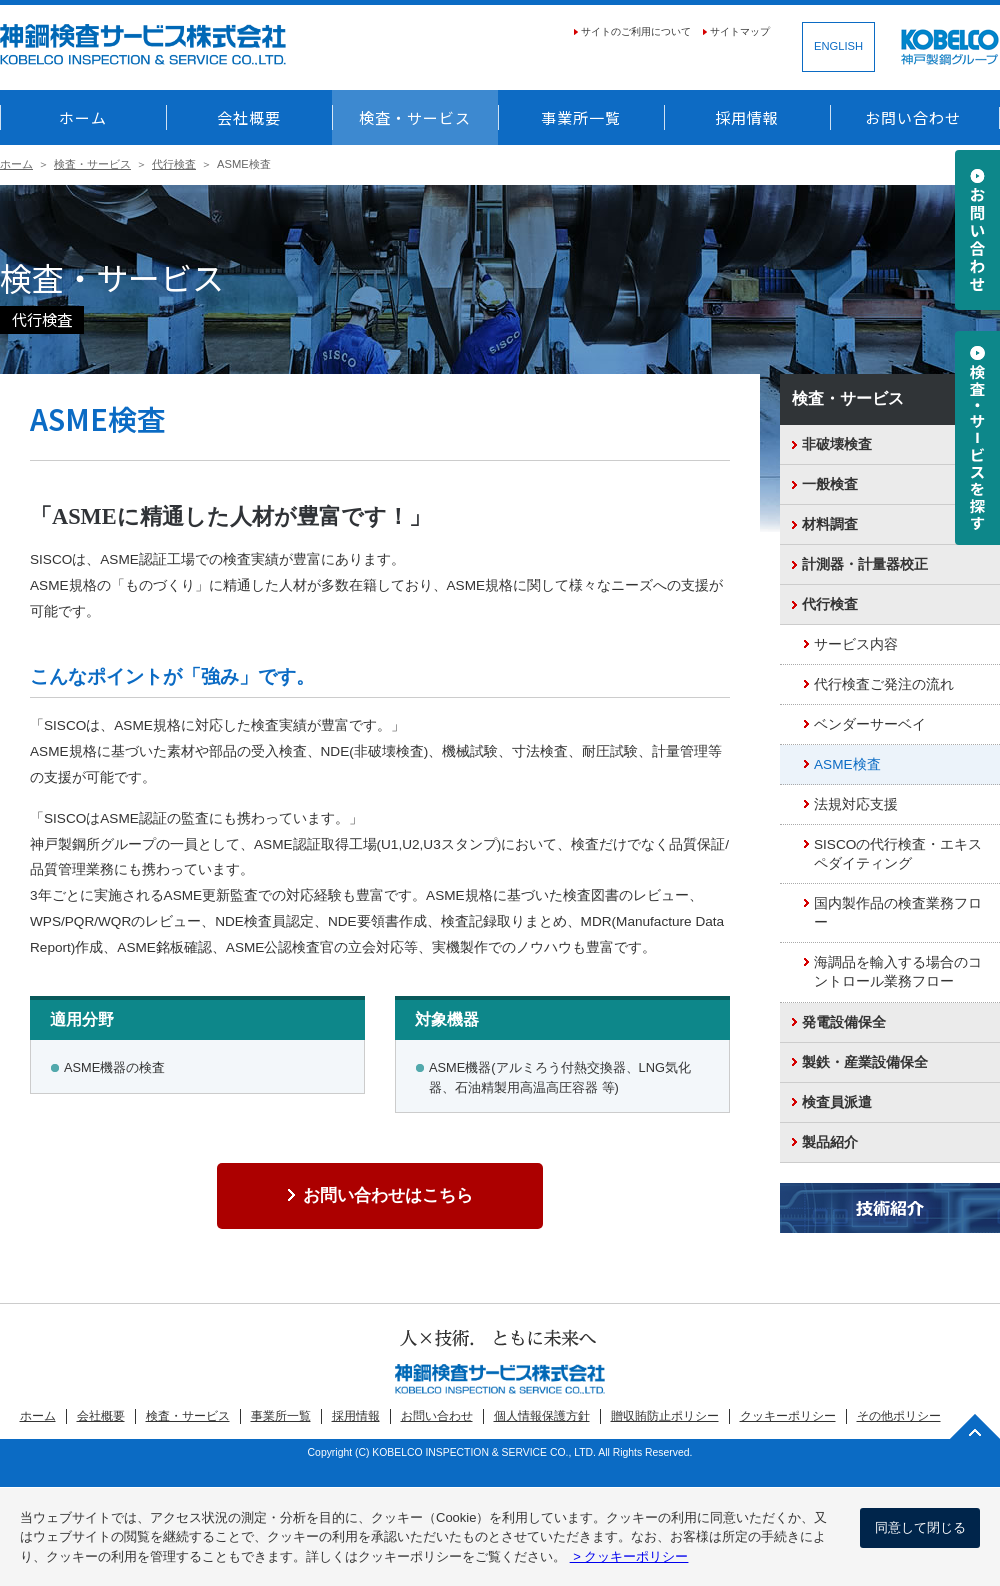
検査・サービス (415, 117)
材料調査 (830, 524)
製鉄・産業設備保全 (865, 1062)
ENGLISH (838, 46)
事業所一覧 (581, 117)
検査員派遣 (837, 1102)
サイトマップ (740, 31)
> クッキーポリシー (629, 1556)
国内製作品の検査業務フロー (898, 913)
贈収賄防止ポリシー (665, 1416)
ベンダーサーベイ (870, 724)
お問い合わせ (913, 117)
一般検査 (830, 484)
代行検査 (174, 164)
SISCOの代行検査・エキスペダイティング (898, 854)
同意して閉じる (920, 1527)
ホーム (83, 117)
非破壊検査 (837, 444)
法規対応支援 (856, 804)
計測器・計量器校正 (865, 564)
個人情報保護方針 (542, 1416)
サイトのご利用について (636, 31)
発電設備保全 (844, 1022)
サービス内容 (856, 644)
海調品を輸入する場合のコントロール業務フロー (898, 972)
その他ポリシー (899, 1416)
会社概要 (249, 117)
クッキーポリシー (788, 1416)
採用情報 (747, 117)
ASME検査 (847, 764)
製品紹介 (830, 1142)
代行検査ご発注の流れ (884, 684)
